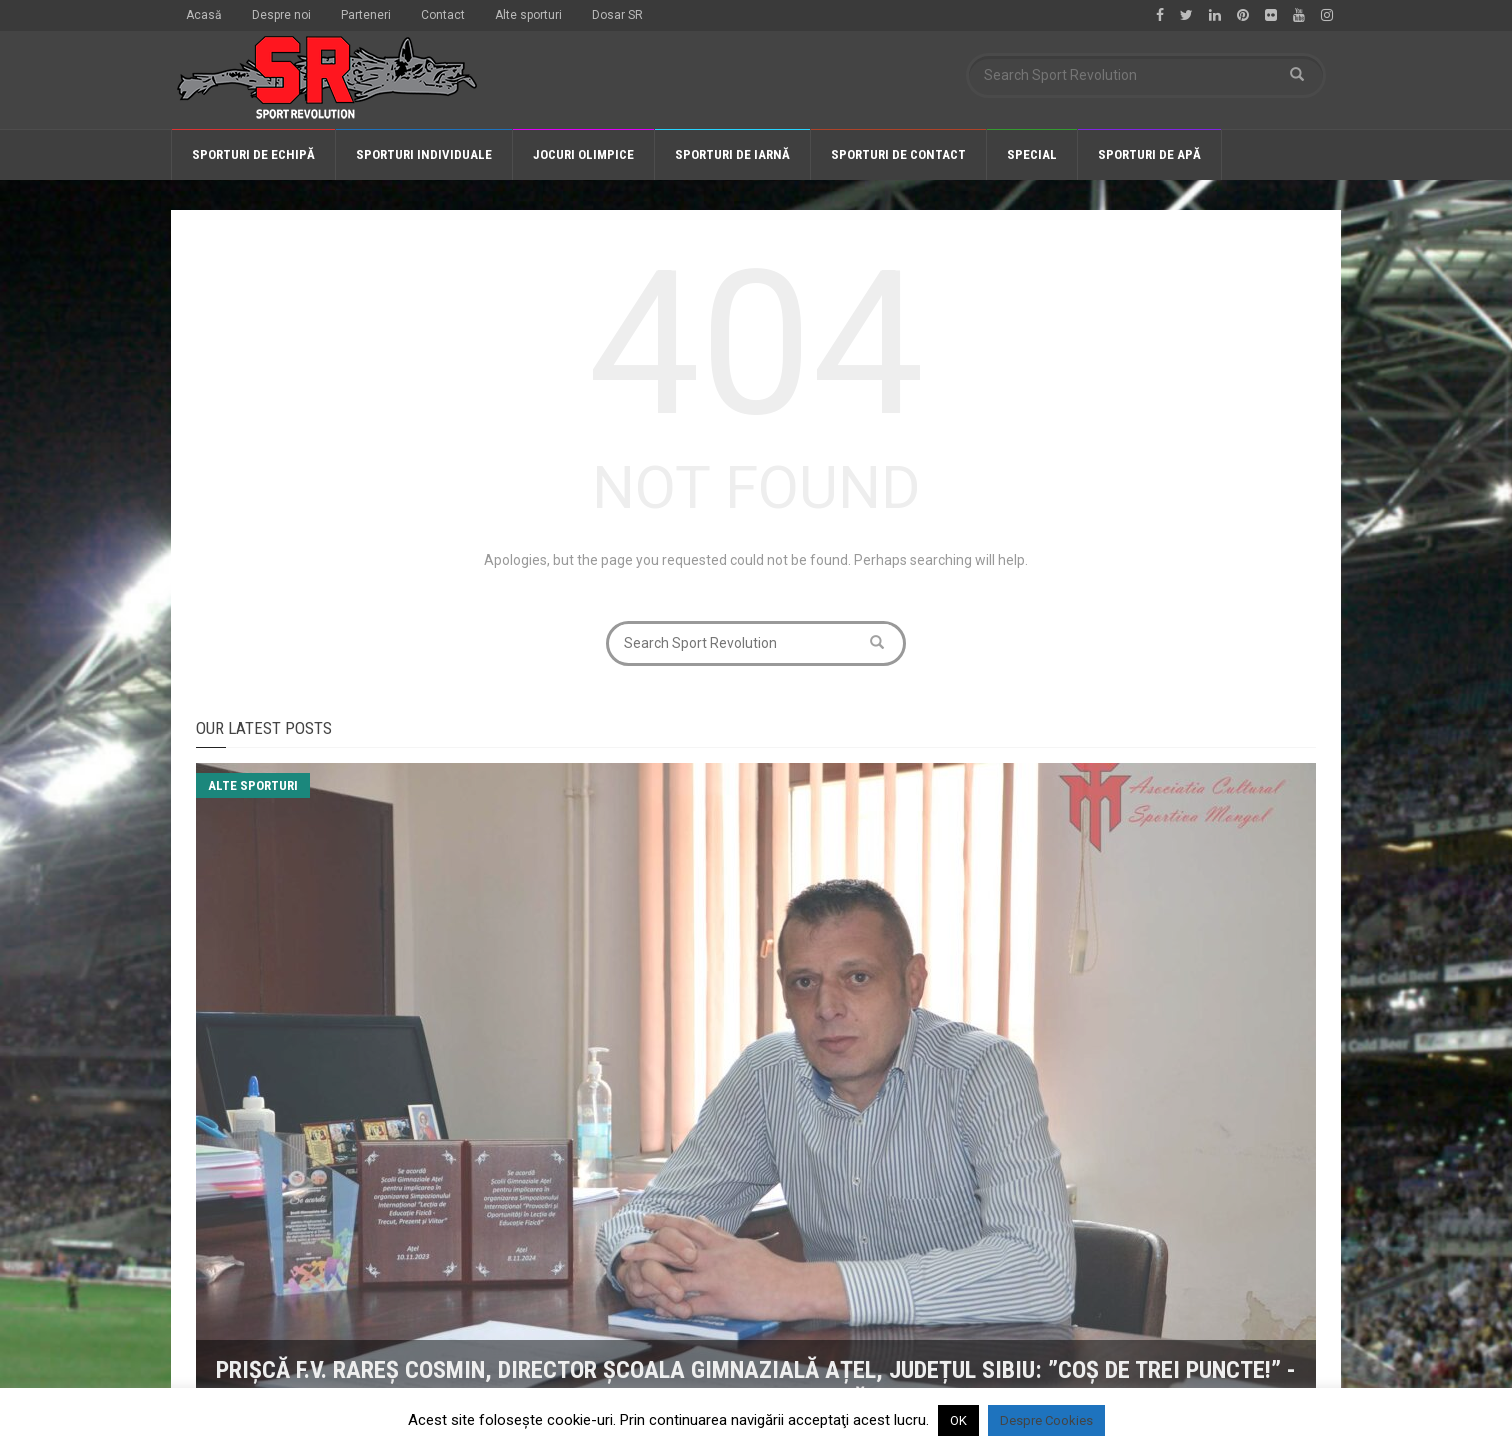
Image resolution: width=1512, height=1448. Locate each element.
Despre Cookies (1046, 1420)
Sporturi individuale (424, 154)
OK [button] (958, 1420)
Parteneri (366, 15)
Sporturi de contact (898, 154)
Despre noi (281, 15)
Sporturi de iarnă (732, 154)
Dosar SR (617, 15)
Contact (443, 15)
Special (1032, 154)
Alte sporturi (528, 15)
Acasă (204, 15)
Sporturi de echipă (253, 154)
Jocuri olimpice (583, 154)
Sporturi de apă (1149, 154)
